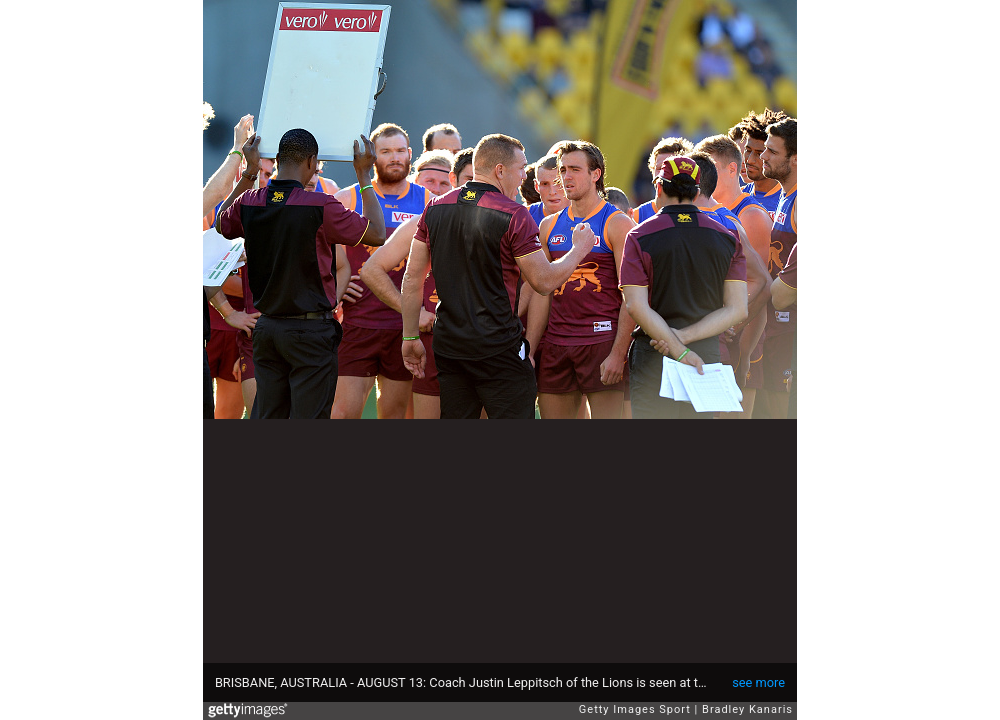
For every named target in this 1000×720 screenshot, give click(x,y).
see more (758, 682)
